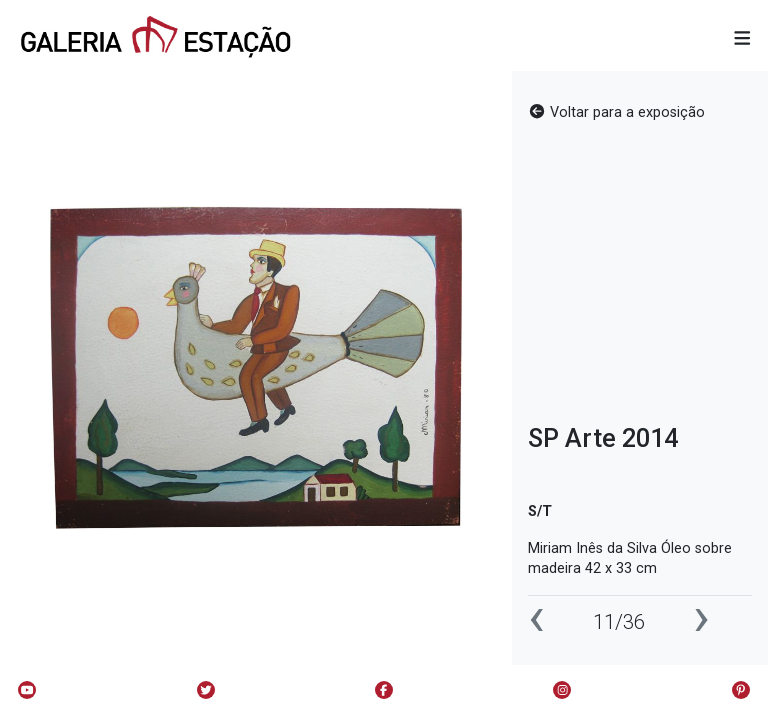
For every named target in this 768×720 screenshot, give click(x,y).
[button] (742, 39)
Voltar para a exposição (616, 112)
